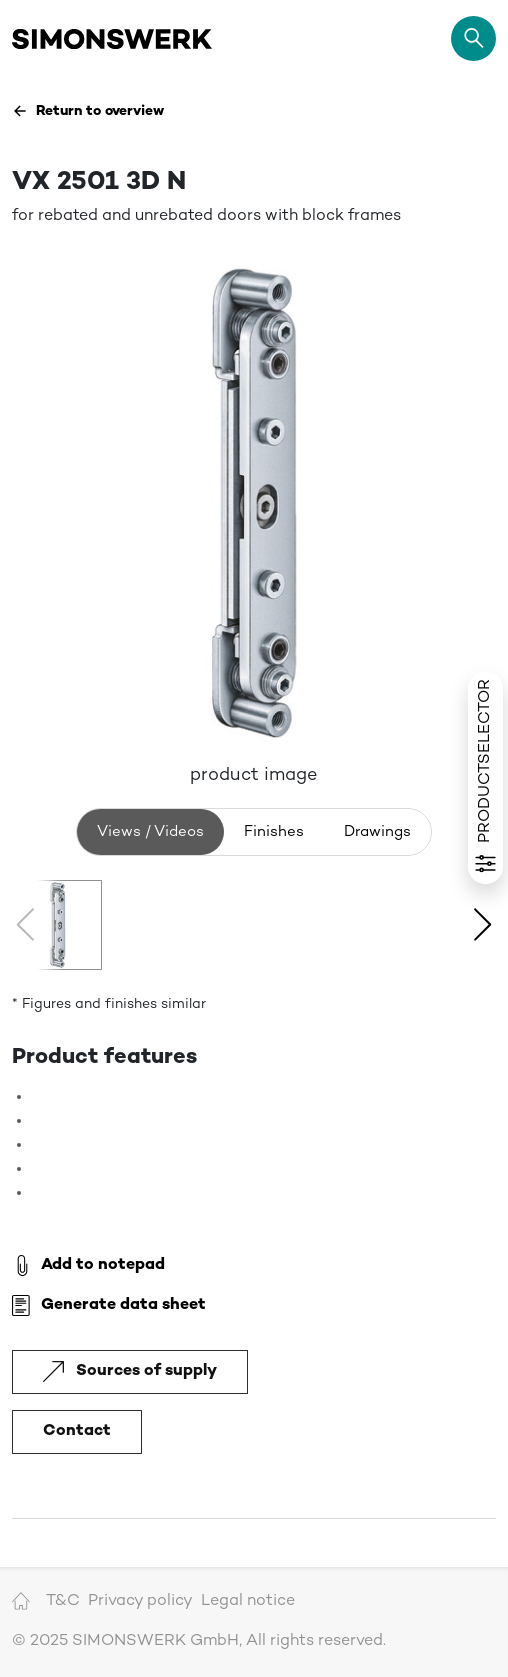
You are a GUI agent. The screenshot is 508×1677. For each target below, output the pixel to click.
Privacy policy (140, 1601)
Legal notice (248, 1601)
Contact (77, 1431)
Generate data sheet (109, 1306)
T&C (63, 1601)
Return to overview (88, 111)
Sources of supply (130, 1371)
